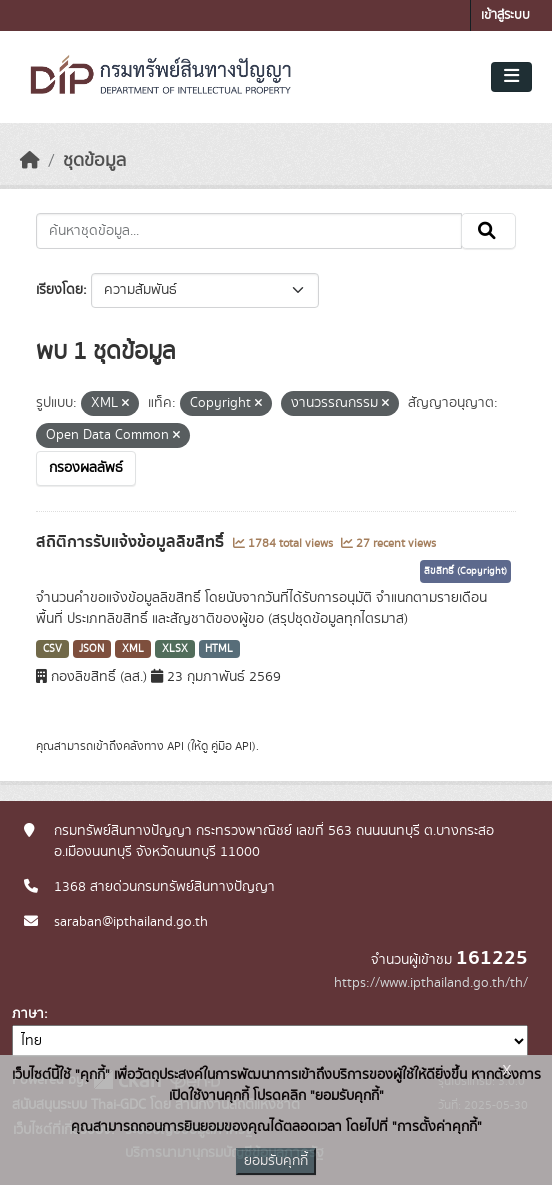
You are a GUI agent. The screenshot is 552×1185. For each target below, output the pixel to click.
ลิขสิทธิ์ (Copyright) (465, 571)
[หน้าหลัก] (30, 161)
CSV (52, 649)
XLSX (175, 649)
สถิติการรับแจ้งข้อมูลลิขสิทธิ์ (132, 542)
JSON (91, 649)
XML (133, 649)
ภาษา (28, 1014)
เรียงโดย (59, 290)
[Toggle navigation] (511, 77)
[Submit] (488, 231)
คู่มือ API (231, 746)
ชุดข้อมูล (94, 161)
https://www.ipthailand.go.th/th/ (431, 983)
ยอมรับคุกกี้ (276, 1161)
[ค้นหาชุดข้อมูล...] (249, 231)
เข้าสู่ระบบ (505, 15)
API (175, 746)
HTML (219, 649)
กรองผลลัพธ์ (86, 468)
